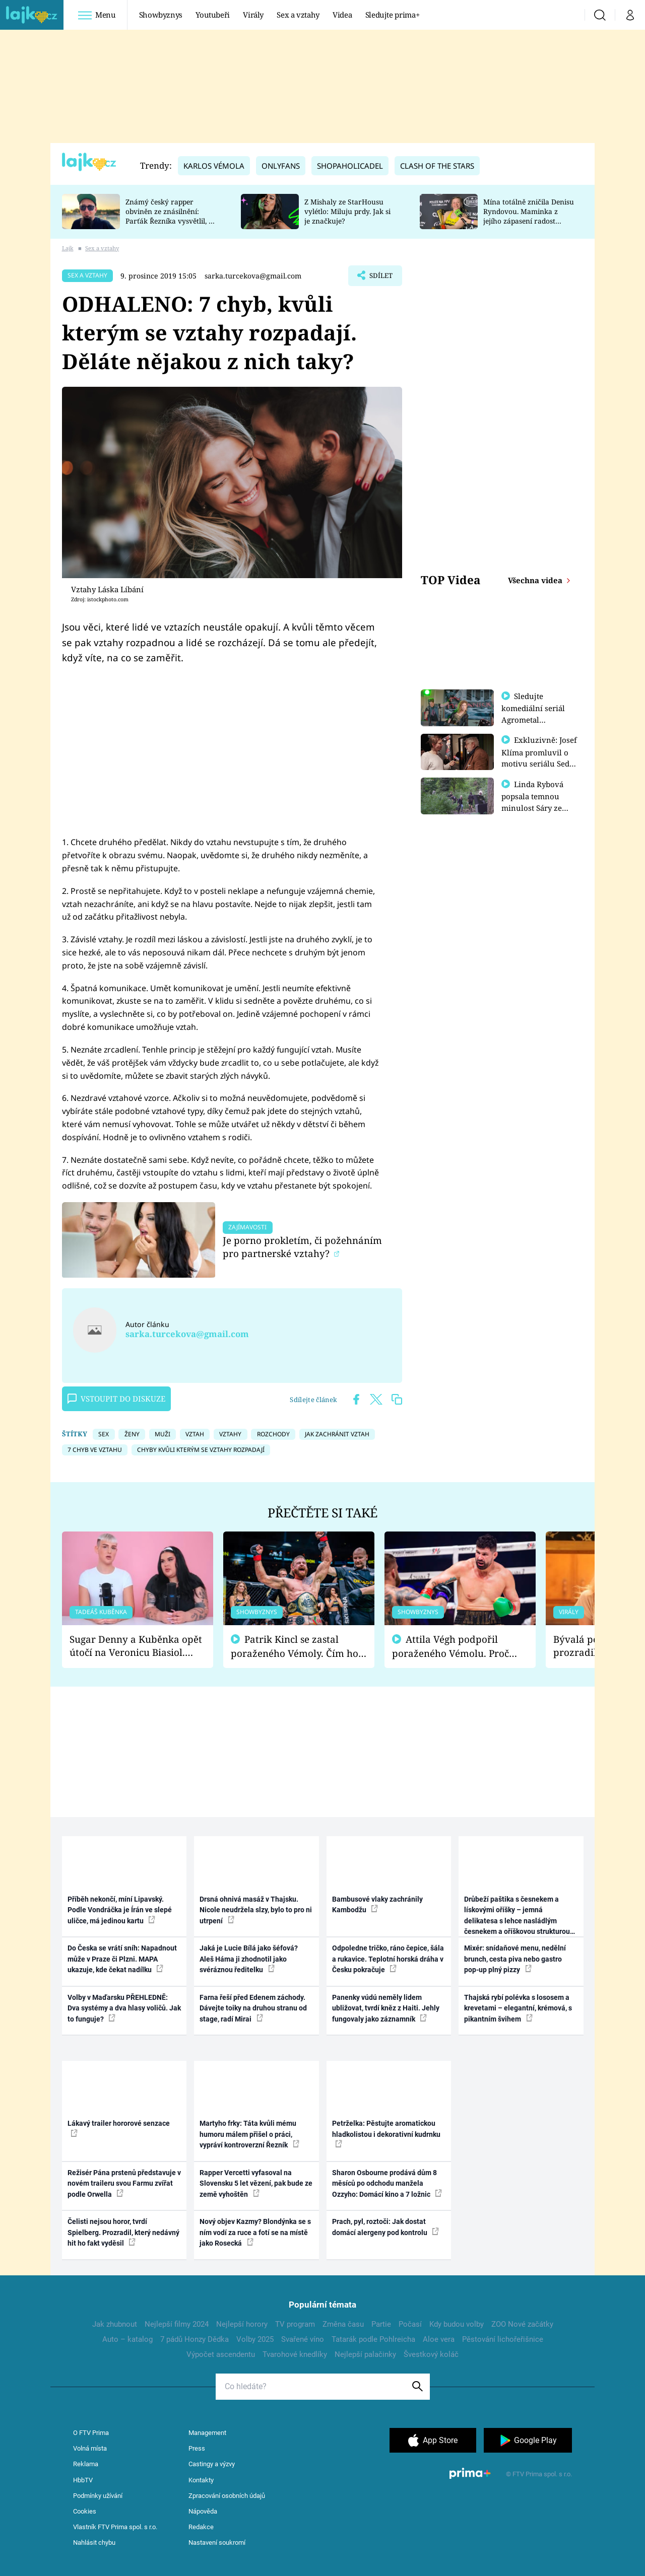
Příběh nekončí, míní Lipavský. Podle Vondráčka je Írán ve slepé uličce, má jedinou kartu (120, 1910)
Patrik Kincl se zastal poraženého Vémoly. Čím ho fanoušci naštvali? (294, 1646)
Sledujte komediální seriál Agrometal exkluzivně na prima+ (533, 719)
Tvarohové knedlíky (295, 2354)
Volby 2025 (255, 2339)
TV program (295, 2324)
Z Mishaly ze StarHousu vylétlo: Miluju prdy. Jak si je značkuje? (347, 211)
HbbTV (83, 2480)
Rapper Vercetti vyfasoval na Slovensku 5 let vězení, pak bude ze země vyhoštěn (256, 2183)
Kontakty (201, 2480)
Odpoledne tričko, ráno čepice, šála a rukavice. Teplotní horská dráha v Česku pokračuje (388, 1959)
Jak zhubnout (114, 2324)
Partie (381, 2324)
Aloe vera (439, 2339)
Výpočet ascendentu (220, 2354)
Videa (342, 15)
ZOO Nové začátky (522, 2324)
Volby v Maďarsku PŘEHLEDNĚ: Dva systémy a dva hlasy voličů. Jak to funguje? (124, 2008)
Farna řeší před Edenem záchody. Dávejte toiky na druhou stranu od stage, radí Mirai (253, 2008)
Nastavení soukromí (216, 2542)
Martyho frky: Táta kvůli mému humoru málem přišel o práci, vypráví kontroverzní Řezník (249, 2134)
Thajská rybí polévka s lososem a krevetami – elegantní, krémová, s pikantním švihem (518, 2008)
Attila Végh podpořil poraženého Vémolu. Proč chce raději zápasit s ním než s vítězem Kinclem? (457, 1646)
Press (196, 2448)
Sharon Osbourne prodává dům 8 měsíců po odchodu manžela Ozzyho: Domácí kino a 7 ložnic (387, 2183)
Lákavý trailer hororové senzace (119, 2127)
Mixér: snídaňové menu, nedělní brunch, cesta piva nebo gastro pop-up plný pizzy (515, 1959)
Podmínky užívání (97, 2495)
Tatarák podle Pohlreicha (373, 2339)
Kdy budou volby (456, 2324)
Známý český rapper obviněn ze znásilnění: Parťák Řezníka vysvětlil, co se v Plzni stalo (170, 216)
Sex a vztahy (298, 15)
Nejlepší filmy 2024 (177, 2324)
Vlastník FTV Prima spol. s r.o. (115, 2527)
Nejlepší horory (242, 2324)
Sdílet (379, 278)
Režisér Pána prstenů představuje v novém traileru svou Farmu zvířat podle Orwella (124, 2183)
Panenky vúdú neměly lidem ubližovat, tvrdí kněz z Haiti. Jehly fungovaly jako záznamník (385, 2008)
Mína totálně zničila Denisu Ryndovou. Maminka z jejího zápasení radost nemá (528, 216)
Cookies (84, 2511)
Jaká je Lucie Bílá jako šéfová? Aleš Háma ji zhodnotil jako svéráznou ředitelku (249, 1959)
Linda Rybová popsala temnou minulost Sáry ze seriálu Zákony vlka (537, 806)
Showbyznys (160, 15)
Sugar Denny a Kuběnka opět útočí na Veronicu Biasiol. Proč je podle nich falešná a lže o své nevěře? (136, 1646)
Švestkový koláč (431, 2354)
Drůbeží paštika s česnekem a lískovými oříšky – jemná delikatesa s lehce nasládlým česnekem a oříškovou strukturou (517, 1916)
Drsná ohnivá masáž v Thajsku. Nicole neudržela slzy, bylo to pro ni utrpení (256, 1910)
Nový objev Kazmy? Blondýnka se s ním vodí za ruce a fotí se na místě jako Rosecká (255, 2232)
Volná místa (90, 2448)
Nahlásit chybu (94, 2542)
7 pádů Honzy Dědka (194, 2339)
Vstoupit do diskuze (116, 1399)
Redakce (201, 2527)
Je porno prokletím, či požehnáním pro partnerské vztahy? (302, 1247)
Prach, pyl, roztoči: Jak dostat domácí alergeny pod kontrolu (385, 2226)
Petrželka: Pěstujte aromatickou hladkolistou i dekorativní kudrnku (386, 2133)
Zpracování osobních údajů (226, 2495)
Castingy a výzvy (211, 2464)
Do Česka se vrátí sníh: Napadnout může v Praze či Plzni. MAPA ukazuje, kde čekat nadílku (122, 1959)
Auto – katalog (127, 2339)
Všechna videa (536, 580)
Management (207, 2432)
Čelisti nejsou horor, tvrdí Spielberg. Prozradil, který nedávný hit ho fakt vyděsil (123, 2232)
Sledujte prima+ (392, 15)
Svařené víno (302, 2339)
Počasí (410, 2324)
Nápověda (202, 2511)
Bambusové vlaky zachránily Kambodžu (377, 1904)
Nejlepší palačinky (365, 2354)
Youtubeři (213, 15)
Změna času (343, 2324)
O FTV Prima (91, 2432)
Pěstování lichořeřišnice (502, 2339)
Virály (253, 15)
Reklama (85, 2464)
